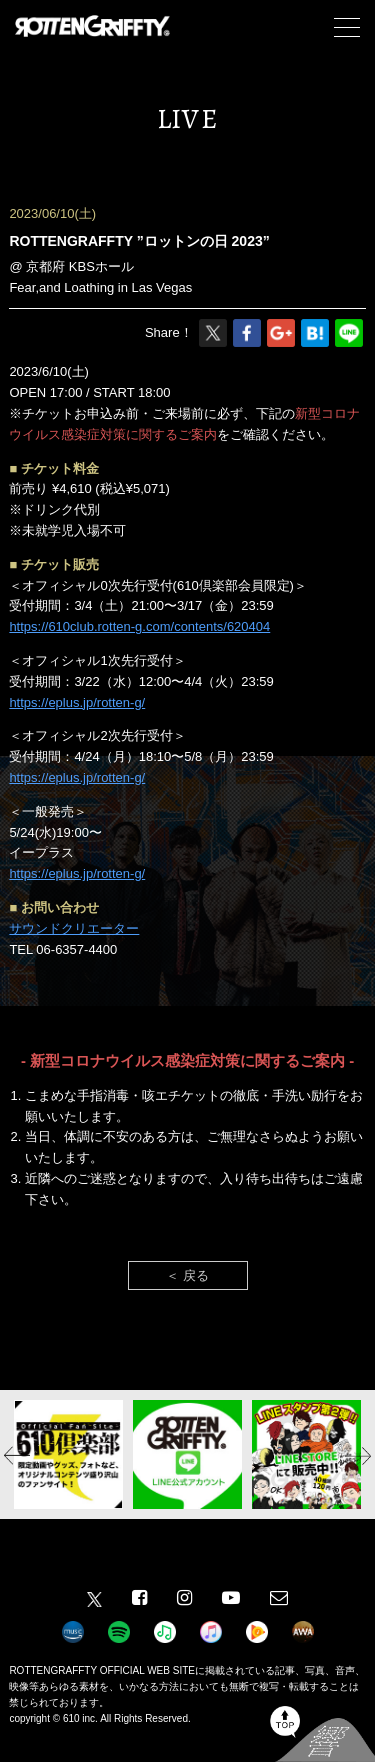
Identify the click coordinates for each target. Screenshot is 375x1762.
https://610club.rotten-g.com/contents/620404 (139, 626)
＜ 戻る (187, 1275)
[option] (68, 1454)
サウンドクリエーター (74, 928)
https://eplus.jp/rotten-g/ (77, 702)
